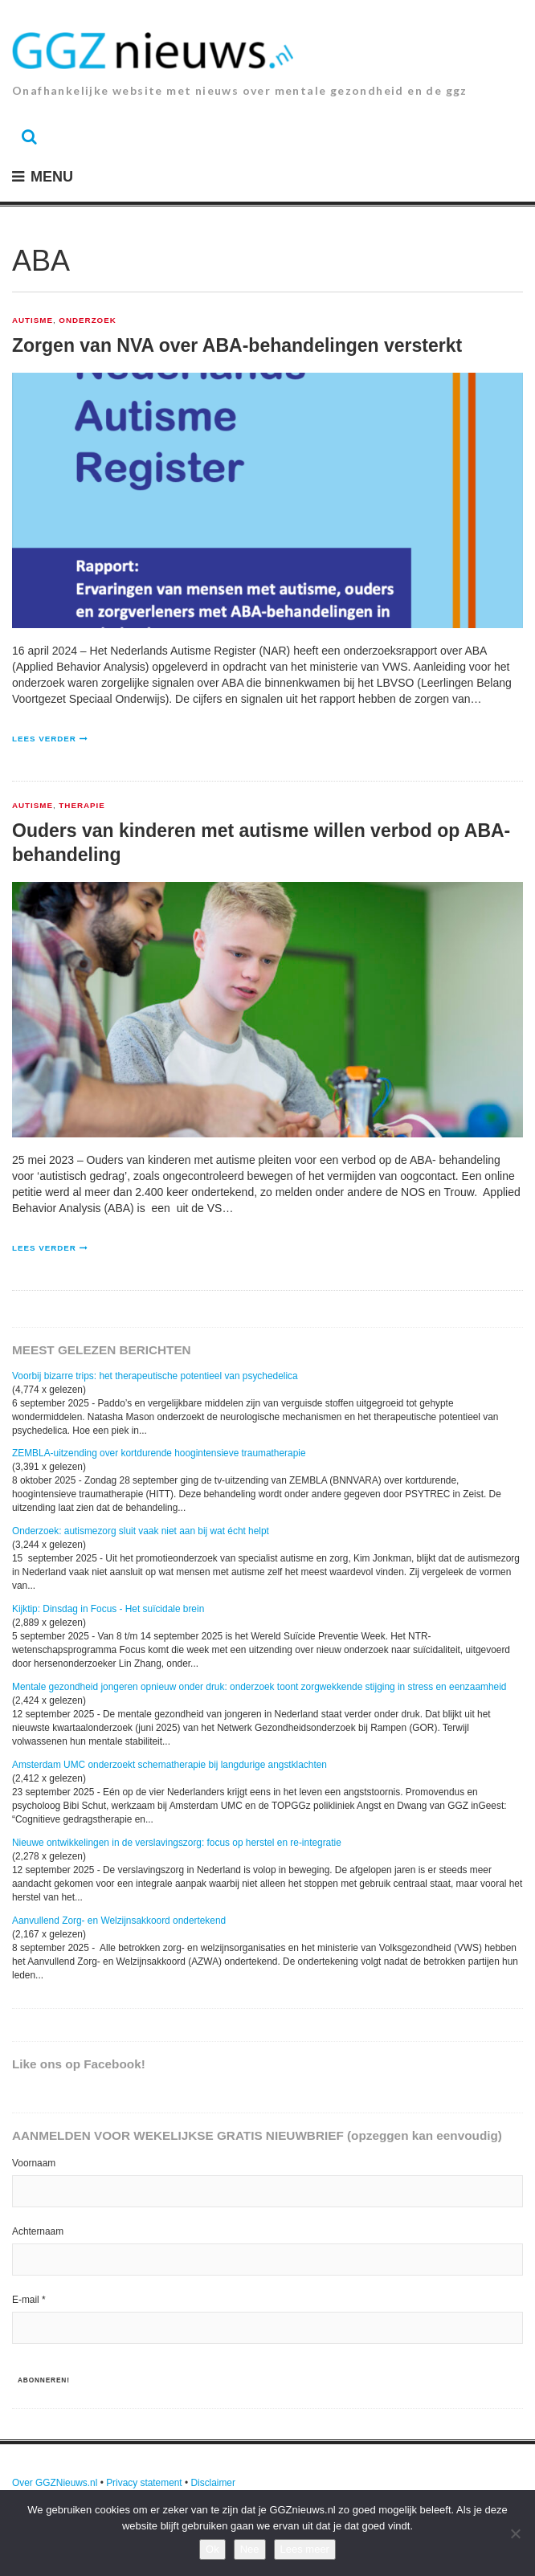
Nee (249, 2549)
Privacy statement (144, 2482)
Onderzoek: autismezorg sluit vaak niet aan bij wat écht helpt (140, 1531)
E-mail (29, 2299)
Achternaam (37, 2231)
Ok (212, 2549)
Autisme (32, 320)
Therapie (81, 806)
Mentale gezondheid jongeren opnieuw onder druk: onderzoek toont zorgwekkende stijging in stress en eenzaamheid (259, 1686)
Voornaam (33, 2163)
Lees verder (44, 738)
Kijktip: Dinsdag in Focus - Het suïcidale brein (108, 1609)
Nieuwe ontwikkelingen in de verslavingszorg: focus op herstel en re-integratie (176, 1842)
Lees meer (304, 2549)
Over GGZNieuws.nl (54, 2482)
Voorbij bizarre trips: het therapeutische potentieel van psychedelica (155, 1376)
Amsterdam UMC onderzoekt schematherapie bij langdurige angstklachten (169, 1764)
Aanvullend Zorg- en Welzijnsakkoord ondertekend (119, 1920)
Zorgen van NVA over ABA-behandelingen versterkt (237, 345)
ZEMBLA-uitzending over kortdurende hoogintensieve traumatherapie (159, 1453)
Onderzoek (87, 320)
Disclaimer (212, 2482)
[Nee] (515, 2533)
